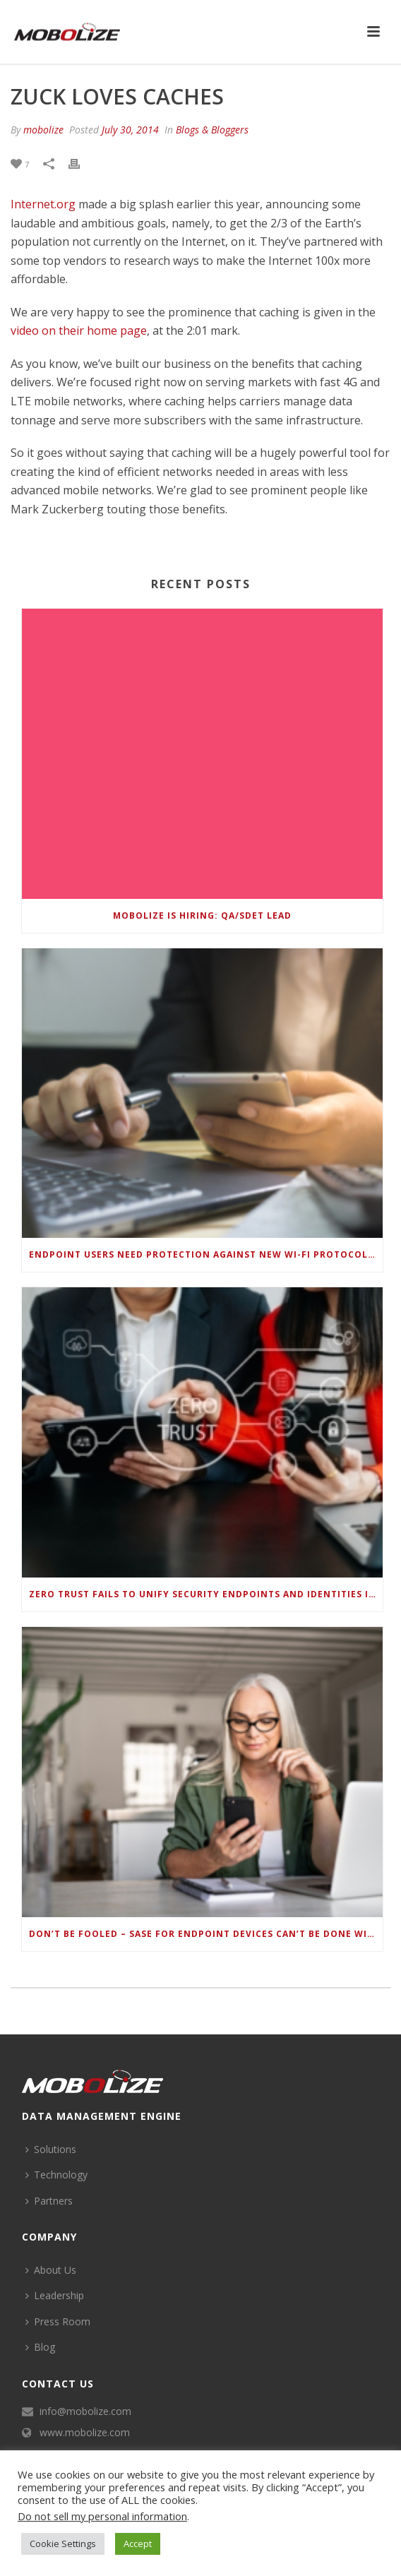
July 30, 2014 (130, 129)
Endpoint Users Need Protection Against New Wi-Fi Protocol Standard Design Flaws (206, 1254)
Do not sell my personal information (102, 2516)
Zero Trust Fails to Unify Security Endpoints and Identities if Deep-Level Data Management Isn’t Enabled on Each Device (206, 1594)
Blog (40, 2347)
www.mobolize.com (85, 2432)
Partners (49, 2200)
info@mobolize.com (85, 2411)
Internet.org (43, 204)
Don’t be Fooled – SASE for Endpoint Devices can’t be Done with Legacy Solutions (206, 1934)
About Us (50, 2270)
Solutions (50, 2149)
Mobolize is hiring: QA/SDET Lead (202, 916)
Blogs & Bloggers (212, 129)
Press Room (57, 2321)
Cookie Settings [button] (63, 2543)
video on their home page (79, 330)
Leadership (54, 2295)
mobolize (43, 129)
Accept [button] (138, 2543)
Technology (56, 2174)
